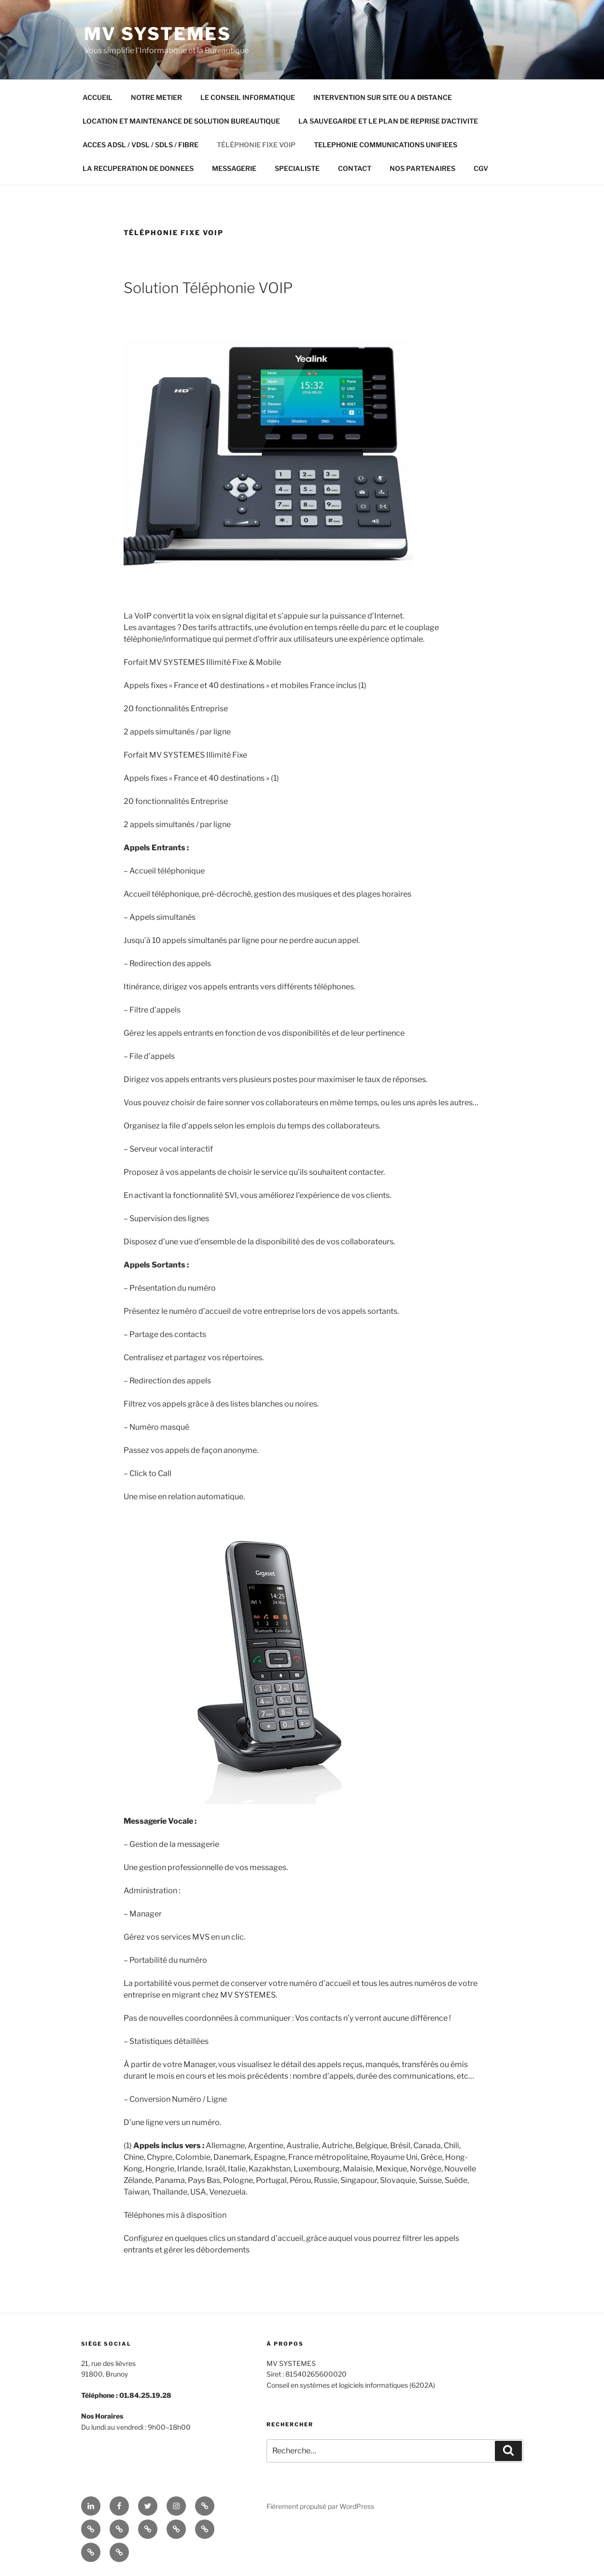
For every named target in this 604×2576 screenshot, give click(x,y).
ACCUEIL (97, 97)
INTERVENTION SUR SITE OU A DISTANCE (382, 97)
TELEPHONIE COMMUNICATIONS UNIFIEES (385, 145)
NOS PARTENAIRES (422, 168)
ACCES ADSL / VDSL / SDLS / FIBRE (140, 145)
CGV (481, 168)
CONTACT (354, 168)
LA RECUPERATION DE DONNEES (138, 168)
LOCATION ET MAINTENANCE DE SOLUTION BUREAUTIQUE (181, 121)
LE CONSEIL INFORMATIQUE (247, 97)
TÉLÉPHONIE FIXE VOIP (256, 145)
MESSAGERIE (234, 168)
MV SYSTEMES (158, 33)
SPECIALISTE (297, 168)
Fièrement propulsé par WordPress (320, 2506)
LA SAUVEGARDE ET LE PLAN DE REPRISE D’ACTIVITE (388, 121)
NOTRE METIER (156, 97)
